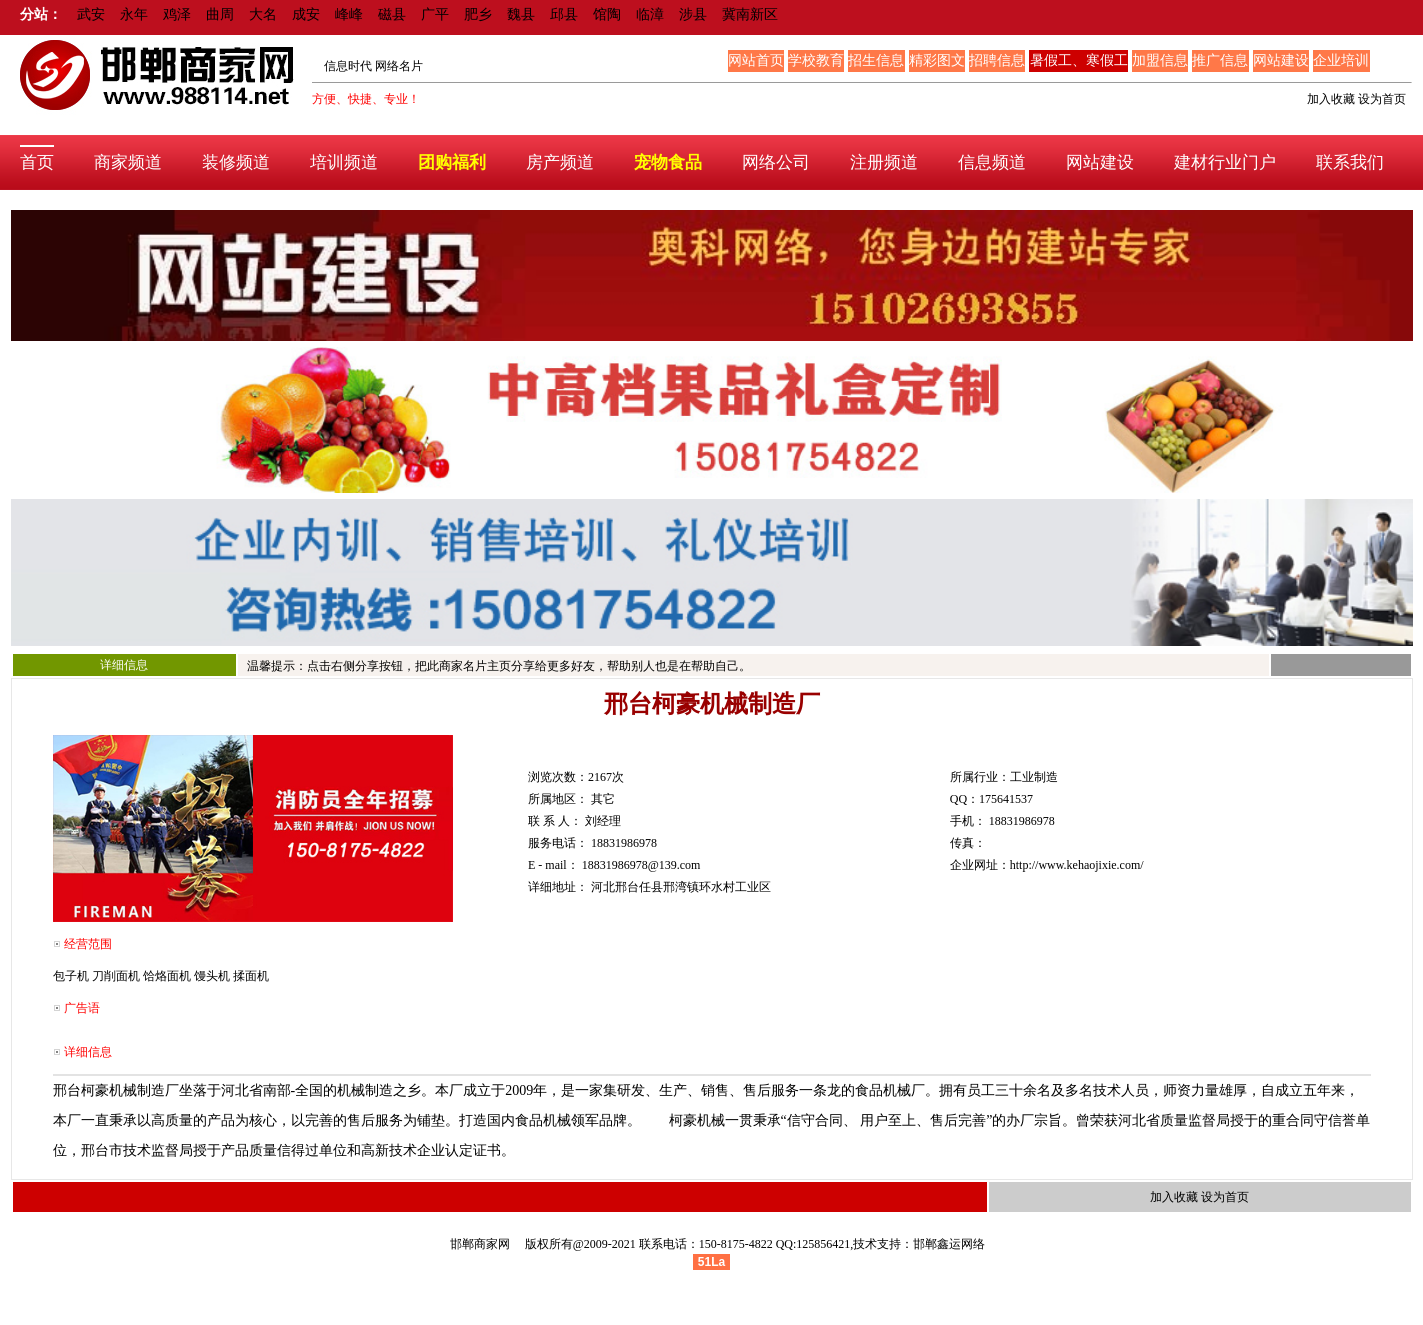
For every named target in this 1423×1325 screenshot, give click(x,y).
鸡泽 (177, 14)
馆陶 (607, 14)
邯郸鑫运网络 (949, 1244)
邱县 (564, 14)
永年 (134, 14)
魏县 (521, 14)
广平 (435, 14)
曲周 (220, 14)
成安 (306, 14)
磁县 (392, 14)
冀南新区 (750, 14)
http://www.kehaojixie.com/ (1077, 865)
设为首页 (1382, 99)
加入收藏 (1331, 99)
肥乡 (478, 14)
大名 (263, 14)
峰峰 (349, 14)
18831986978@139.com (641, 865)
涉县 (693, 14)
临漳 (650, 14)
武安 (91, 14)
